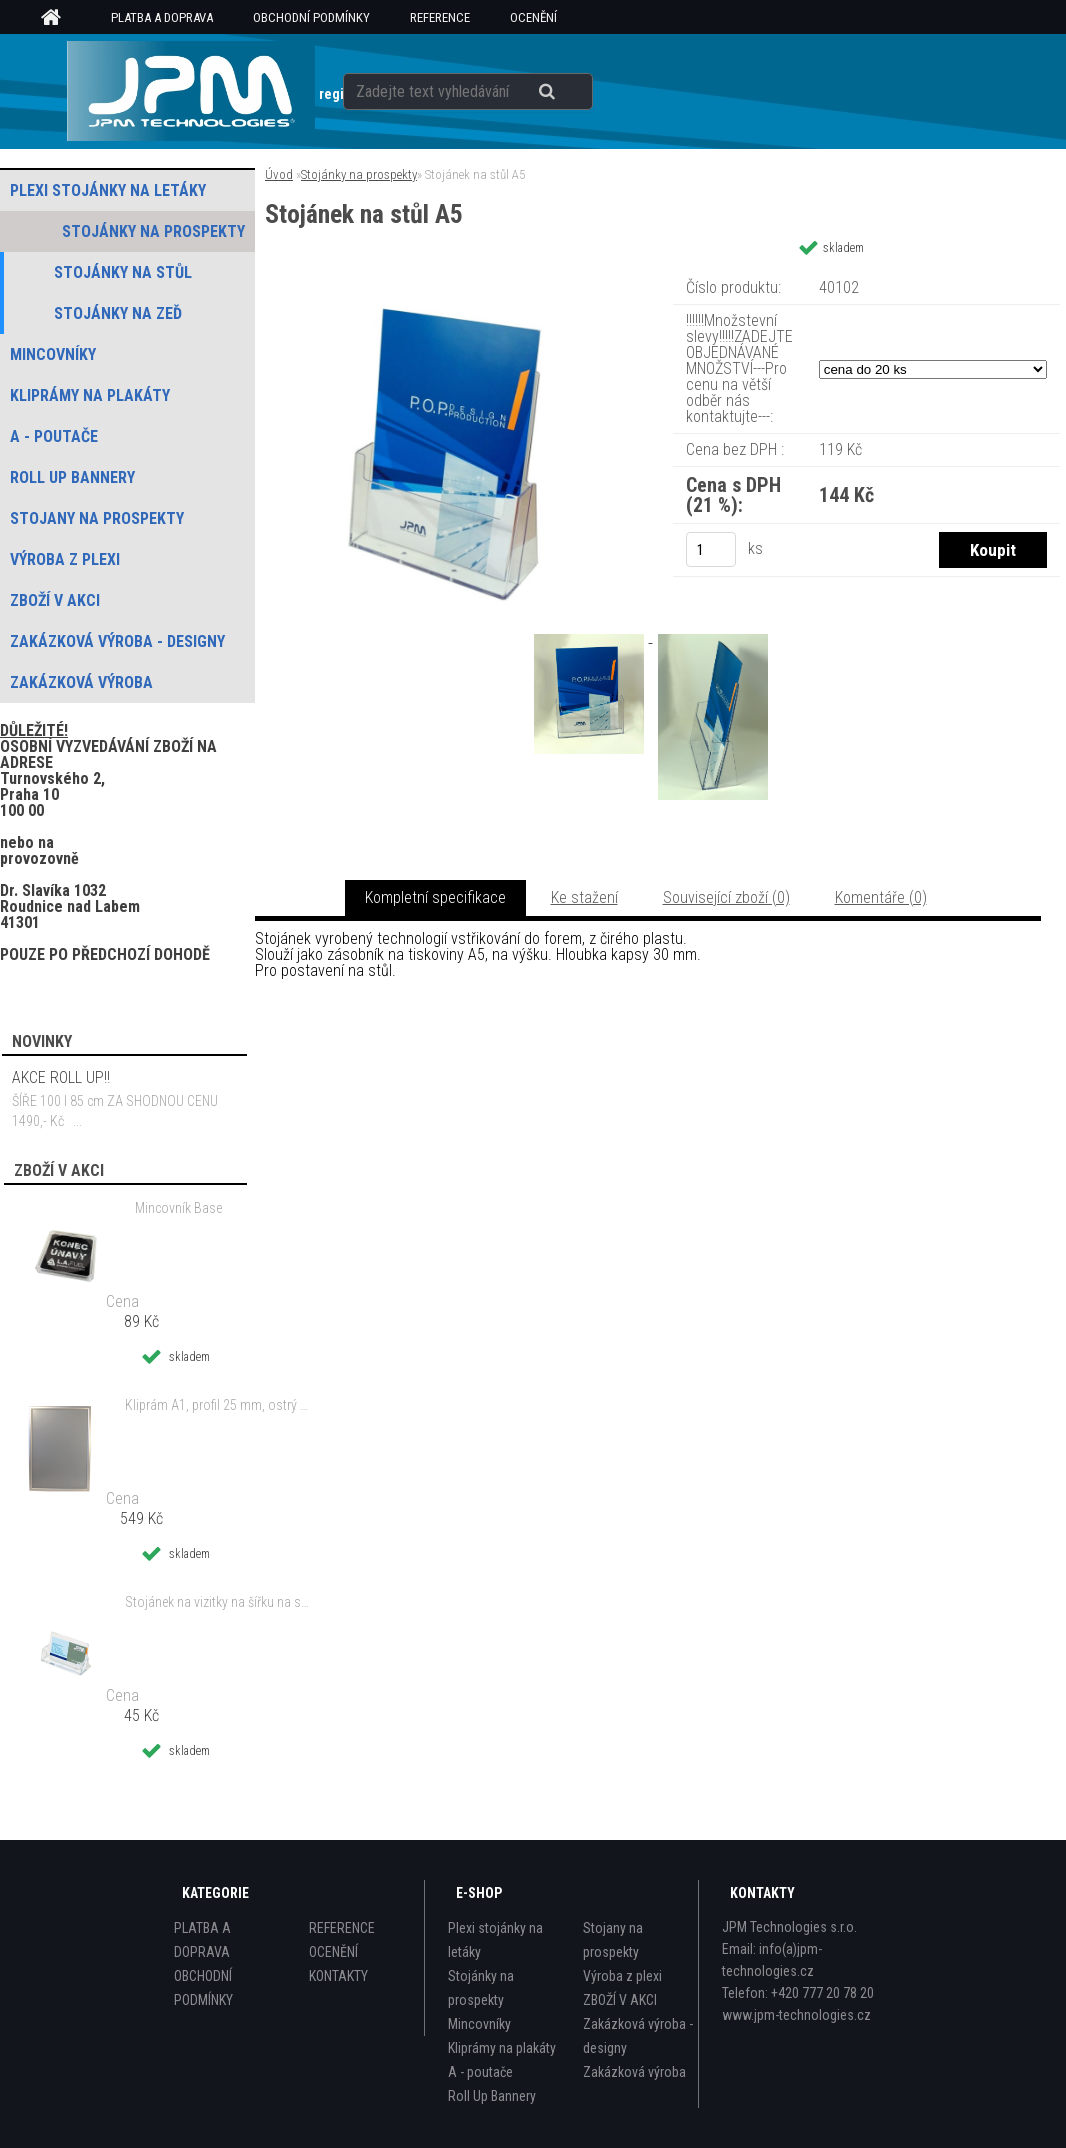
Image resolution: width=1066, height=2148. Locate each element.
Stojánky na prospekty (359, 174)
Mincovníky (479, 2024)
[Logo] (190, 91)
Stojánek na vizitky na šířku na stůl (218, 1602)
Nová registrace (333, 94)
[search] (571, 92)
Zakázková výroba (634, 2072)
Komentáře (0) (881, 897)
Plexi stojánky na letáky (495, 1940)
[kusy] (711, 549)
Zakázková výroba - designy (638, 2036)
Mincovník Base (178, 1208)
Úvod (279, 174)
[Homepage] (58, 18)
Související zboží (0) (726, 897)
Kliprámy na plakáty (502, 2048)
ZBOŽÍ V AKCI (620, 2000)
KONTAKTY (338, 1976)
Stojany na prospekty (613, 1940)
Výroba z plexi (622, 1976)
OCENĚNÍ (533, 17)
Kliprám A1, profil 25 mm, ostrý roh (218, 1405)
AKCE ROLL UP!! (61, 1077)
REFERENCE (440, 17)
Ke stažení (584, 897)
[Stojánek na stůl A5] (450, 274)
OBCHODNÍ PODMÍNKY (311, 17)
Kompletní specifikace (435, 897)
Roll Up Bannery (492, 2096)
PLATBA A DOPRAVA (162, 17)
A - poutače (480, 2072)
